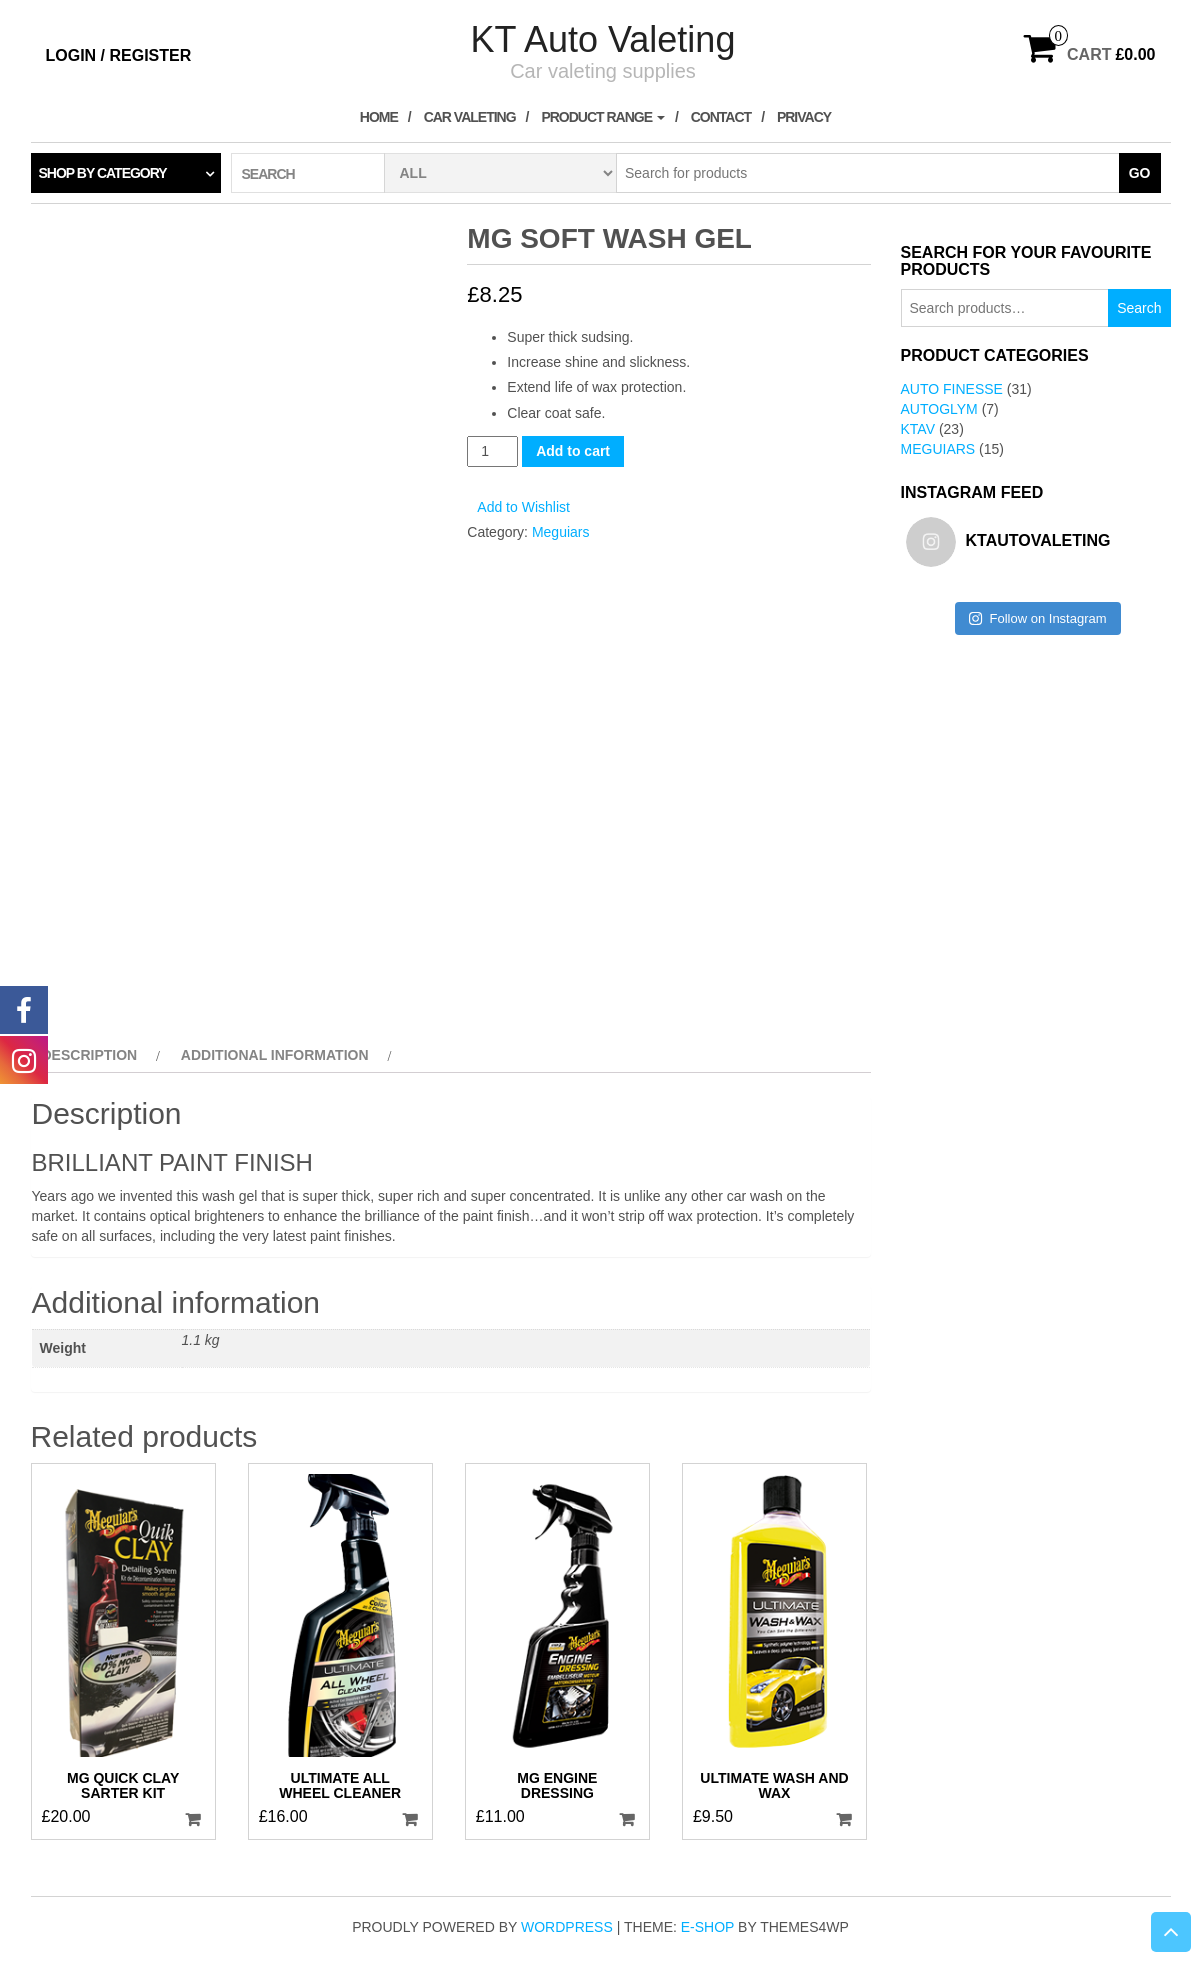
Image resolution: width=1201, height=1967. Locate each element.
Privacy (804, 117)
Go (1140, 173)
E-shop (707, 1927)
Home (379, 117)
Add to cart (573, 451)
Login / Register (119, 55)
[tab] (98, 1055)
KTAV (918, 429)
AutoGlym (939, 409)
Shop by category (103, 173)
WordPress (567, 1927)
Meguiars (561, 532)
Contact (721, 117)
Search (1139, 308)
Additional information (275, 1055)
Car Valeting (470, 117)
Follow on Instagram (1037, 618)
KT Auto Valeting (603, 39)
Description (90, 1055)
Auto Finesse (952, 389)
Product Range (603, 117)
